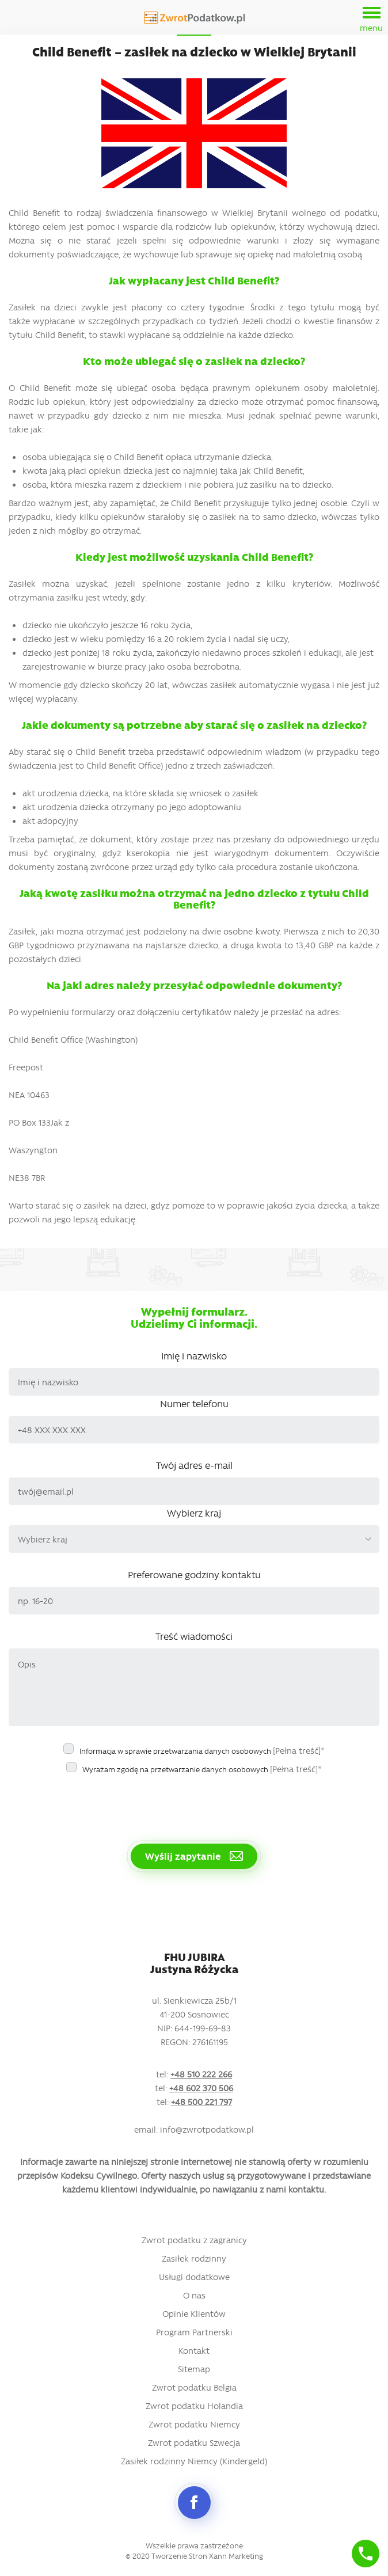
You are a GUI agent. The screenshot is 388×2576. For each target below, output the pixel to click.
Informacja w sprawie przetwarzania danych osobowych (202, 1750)
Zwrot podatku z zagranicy (194, 2240)
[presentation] (96, 1802)
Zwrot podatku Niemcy (194, 2424)
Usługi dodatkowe (194, 2276)
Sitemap (194, 2368)
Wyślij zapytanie (194, 1855)
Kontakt (194, 2350)
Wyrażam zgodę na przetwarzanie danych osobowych (202, 1769)
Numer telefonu (194, 1403)
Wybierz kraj (194, 1512)
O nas (194, 2295)
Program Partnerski (194, 2332)
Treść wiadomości (194, 1635)
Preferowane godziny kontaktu (194, 1574)
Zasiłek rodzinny (194, 2258)
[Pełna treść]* (299, 1750)
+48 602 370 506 (201, 2088)
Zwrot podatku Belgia (194, 2387)
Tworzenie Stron (179, 2555)
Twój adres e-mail (194, 1464)
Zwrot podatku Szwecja (194, 2442)
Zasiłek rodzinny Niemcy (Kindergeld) (194, 2461)
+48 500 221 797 (201, 2101)
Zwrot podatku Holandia (194, 2405)
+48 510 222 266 (201, 2074)
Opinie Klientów (194, 2313)
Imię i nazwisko (194, 1355)
